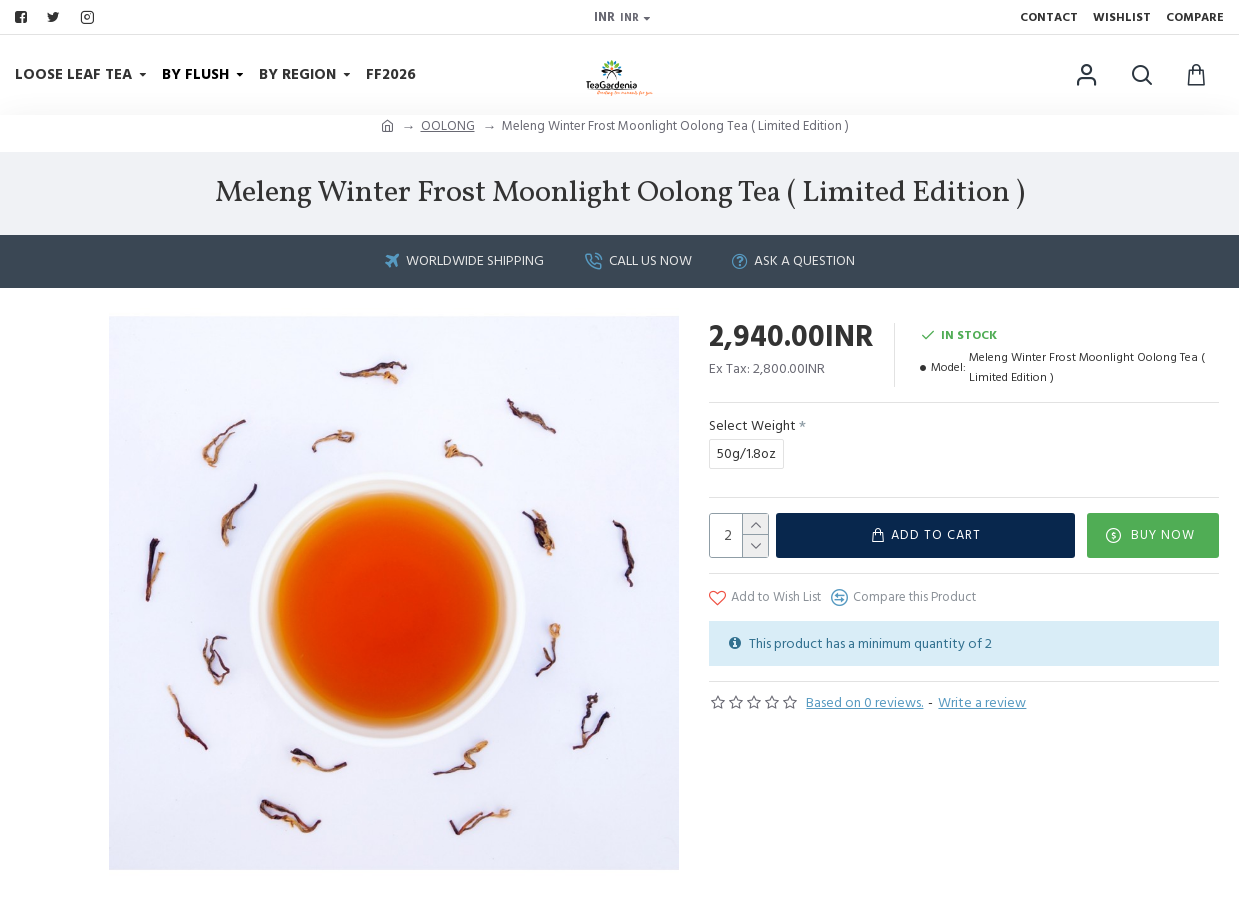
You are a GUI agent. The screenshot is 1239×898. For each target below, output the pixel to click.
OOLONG (448, 126)
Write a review (982, 703)
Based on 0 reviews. (864, 703)
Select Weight (752, 426)
